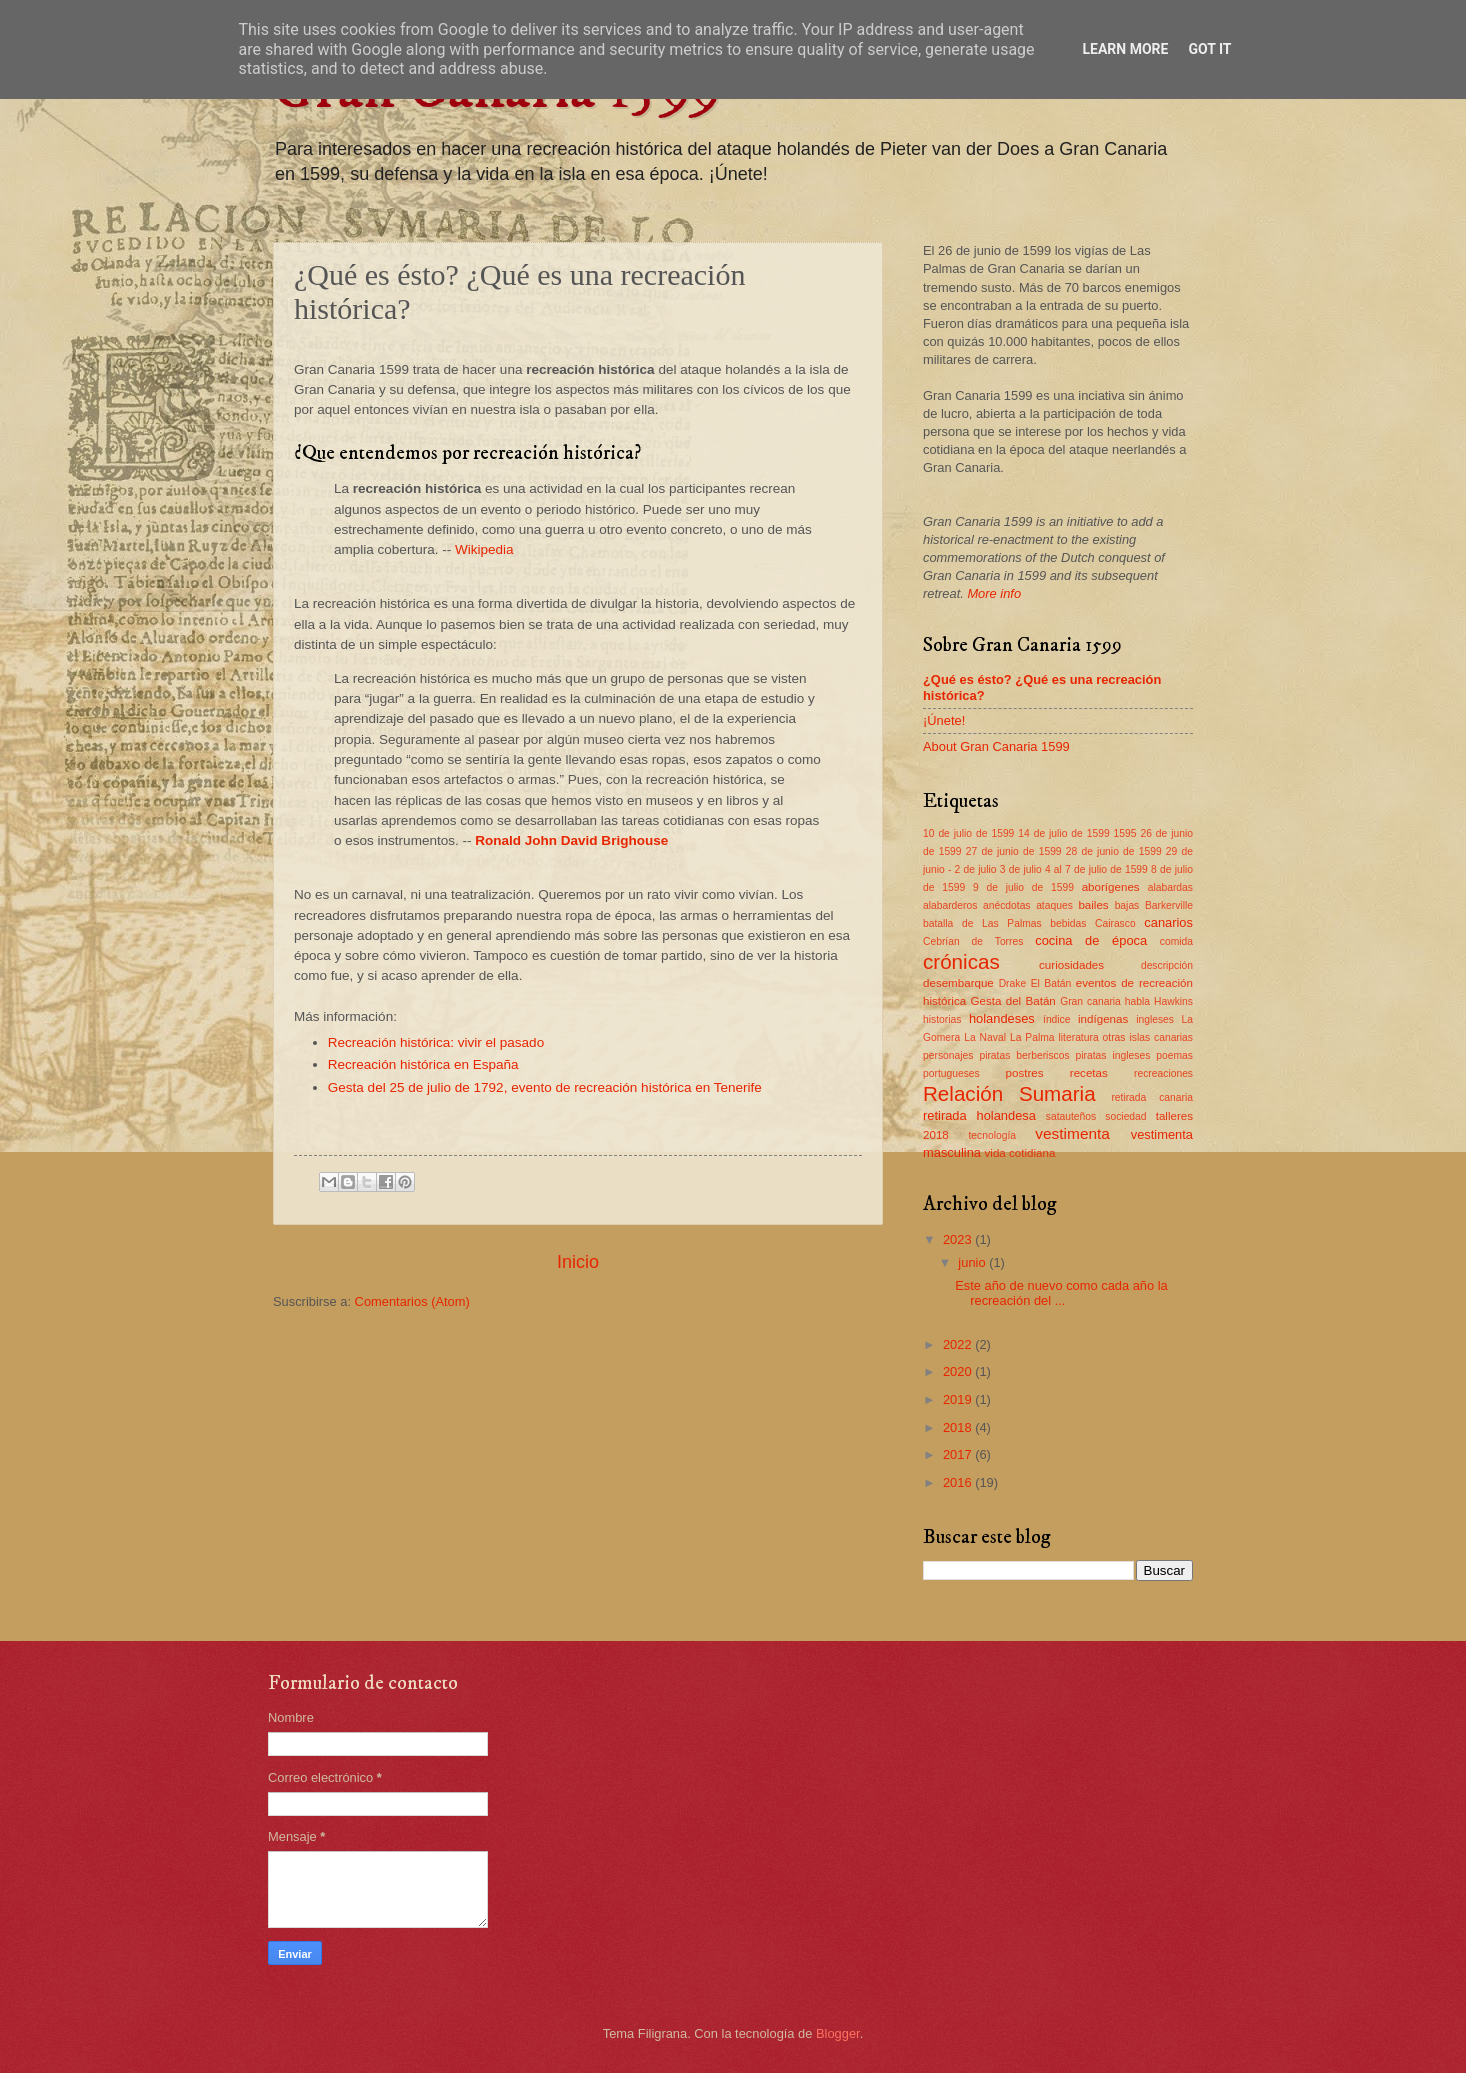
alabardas (1170, 887)
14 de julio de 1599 (1063, 833)
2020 (959, 1371)
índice (1056, 1019)
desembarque (958, 983)
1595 (1125, 833)
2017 (959, 1454)
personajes (948, 1055)
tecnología (992, 1135)
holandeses (1002, 1018)
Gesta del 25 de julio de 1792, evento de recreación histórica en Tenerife (545, 1087)
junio (973, 1262)
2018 (959, 1427)
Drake (1012, 983)
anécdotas (1007, 905)
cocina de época (1091, 940)
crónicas (961, 961)
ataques (1054, 905)
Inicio (578, 1262)
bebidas (1068, 923)
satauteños (1071, 1116)
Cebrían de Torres (973, 941)
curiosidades (1071, 965)
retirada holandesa (979, 1115)
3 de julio (1021, 869)
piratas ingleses (1113, 1055)
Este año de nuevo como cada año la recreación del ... (1061, 1293)
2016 (959, 1482)
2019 (959, 1399)
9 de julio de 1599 (1023, 887)
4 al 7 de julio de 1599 (1096, 869)
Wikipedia (484, 549)
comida (1176, 941)
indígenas (1103, 1019)
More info (994, 593)
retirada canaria (1152, 1097)
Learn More (1125, 49)
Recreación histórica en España (423, 1064)
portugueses (951, 1073)
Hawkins (1173, 1001)
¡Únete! (944, 720)
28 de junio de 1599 (1114, 851)
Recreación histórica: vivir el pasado (436, 1042)
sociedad (1125, 1116)
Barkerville (1169, 905)
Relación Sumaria (1009, 1093)
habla (1137, 1001)
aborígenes (1111, 887)
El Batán (1051, 983)
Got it (1209, 49)
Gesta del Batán (1012, 1001)
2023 (959, 1239)
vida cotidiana (1020, 1153)
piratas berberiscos (1024, 1055)
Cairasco (1115, 923)
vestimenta (1072, 1133)
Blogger (838, 2033)
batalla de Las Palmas (982, 923)
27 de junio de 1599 (1014, 851)
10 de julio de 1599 (968, 833)
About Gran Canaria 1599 (996, 746)
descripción (1167, 965)
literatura (1079, 1037)
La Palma (1032, 1037)
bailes (1093, 905)
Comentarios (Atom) (412, 1301)
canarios (1168, 922)
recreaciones (1163, 1073)
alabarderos (950, 905)
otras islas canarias (1148, 1037)
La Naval (985, 1037)
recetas (1089, 1073)
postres (1025, 1073)
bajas (1127, 905)
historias (942, 1019)
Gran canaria (1090, 1001)
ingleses (1155, 1019)
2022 (959, 1344)
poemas (1174, 1055)
